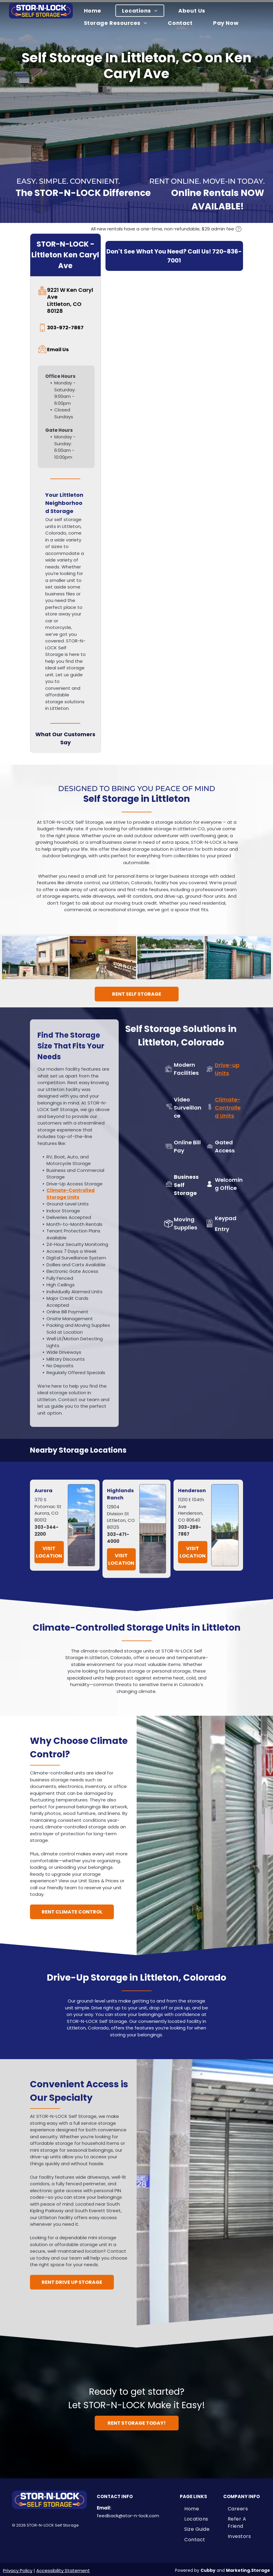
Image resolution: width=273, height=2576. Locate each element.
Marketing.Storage (248, 2568)
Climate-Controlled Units (228, 1105)
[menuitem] (96, 10)
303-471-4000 (118, 1535)
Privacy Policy (17, 2568)
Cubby (207, 2568)
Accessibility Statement (63, 2568)
